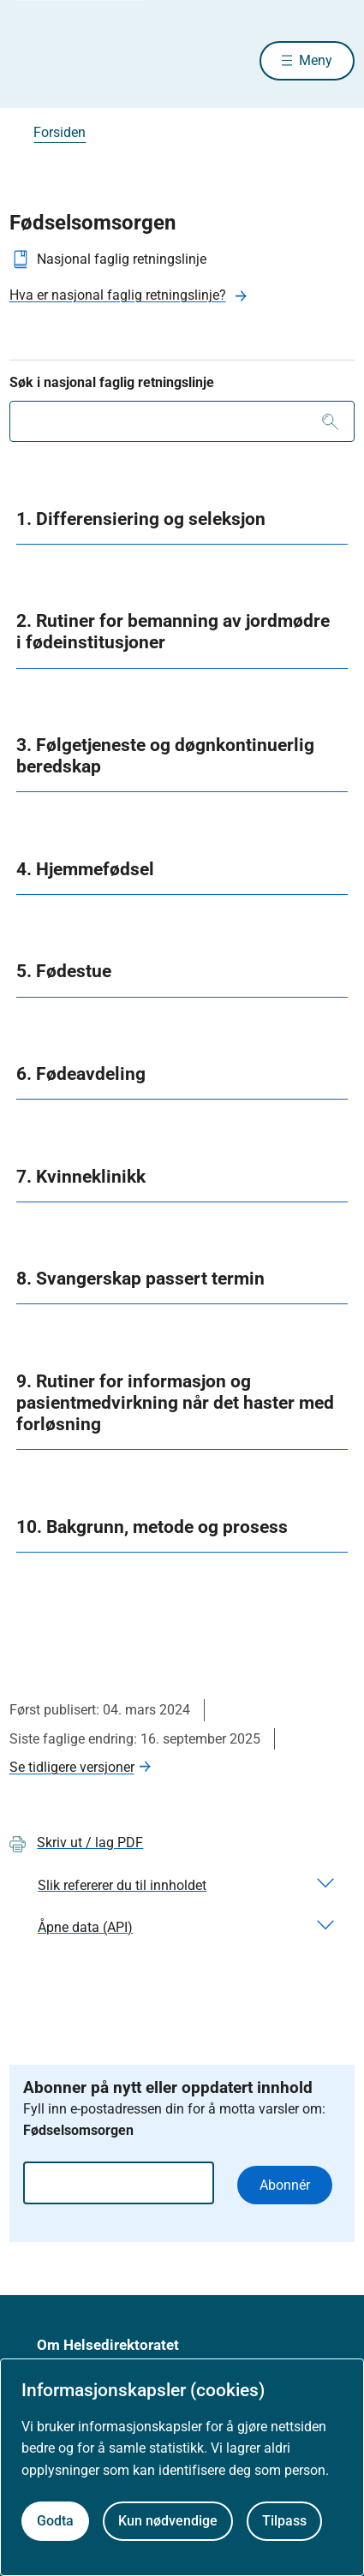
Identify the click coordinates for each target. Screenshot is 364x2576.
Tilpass (284, 2521)
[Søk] (330, 421)
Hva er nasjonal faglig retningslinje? (117, 295)
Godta (55, 2521)
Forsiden (59, 132)
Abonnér (285, 2185)
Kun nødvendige (168, 2521)
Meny (315, 60)
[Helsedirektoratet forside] (30, 60)
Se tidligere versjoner (71, 1767)
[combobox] (182, 421)
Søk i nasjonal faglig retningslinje (111, 382)
